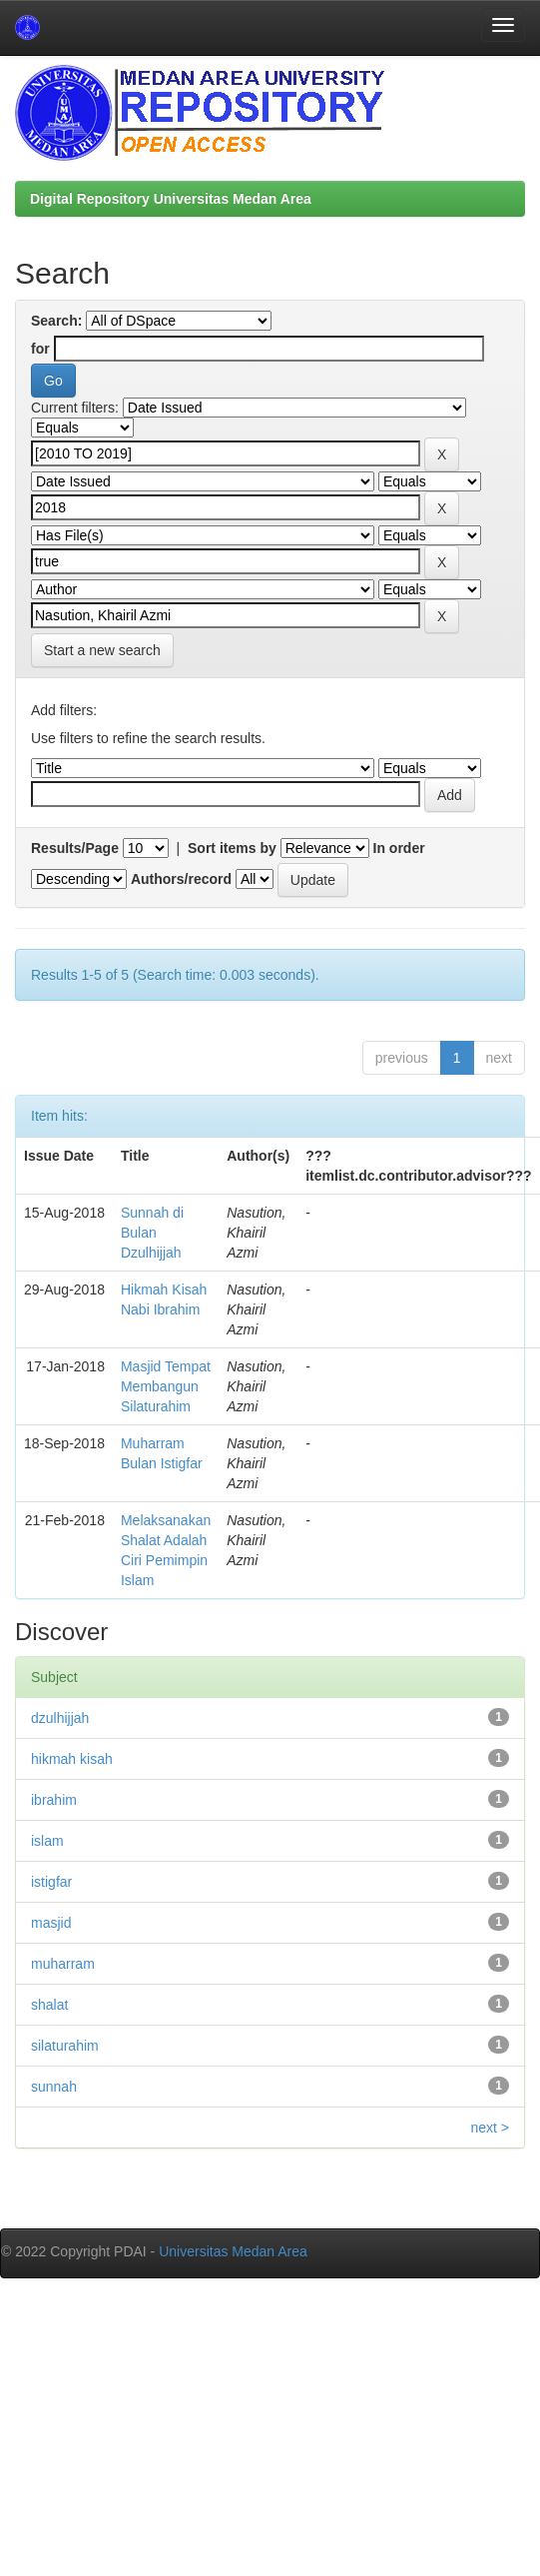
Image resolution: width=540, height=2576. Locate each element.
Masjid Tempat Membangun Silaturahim (166, 1386)
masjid (51, 1923)
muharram (63, 1964)
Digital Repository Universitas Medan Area (170, 199)
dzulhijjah (60, 1718)
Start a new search (102, 650)
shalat (49, 2005)
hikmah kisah (72, 1759)
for (40, 349)
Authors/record (181, 879)
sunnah (54, 2087)
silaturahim (65, 2046)
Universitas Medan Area (233, 2251)
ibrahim (54, 1800)
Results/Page (75, 848)
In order (399, 848)
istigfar (51, 1882)
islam (47, 1841)
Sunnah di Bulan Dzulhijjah (152, 1233)
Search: (56, 321)
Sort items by (232, 848)
